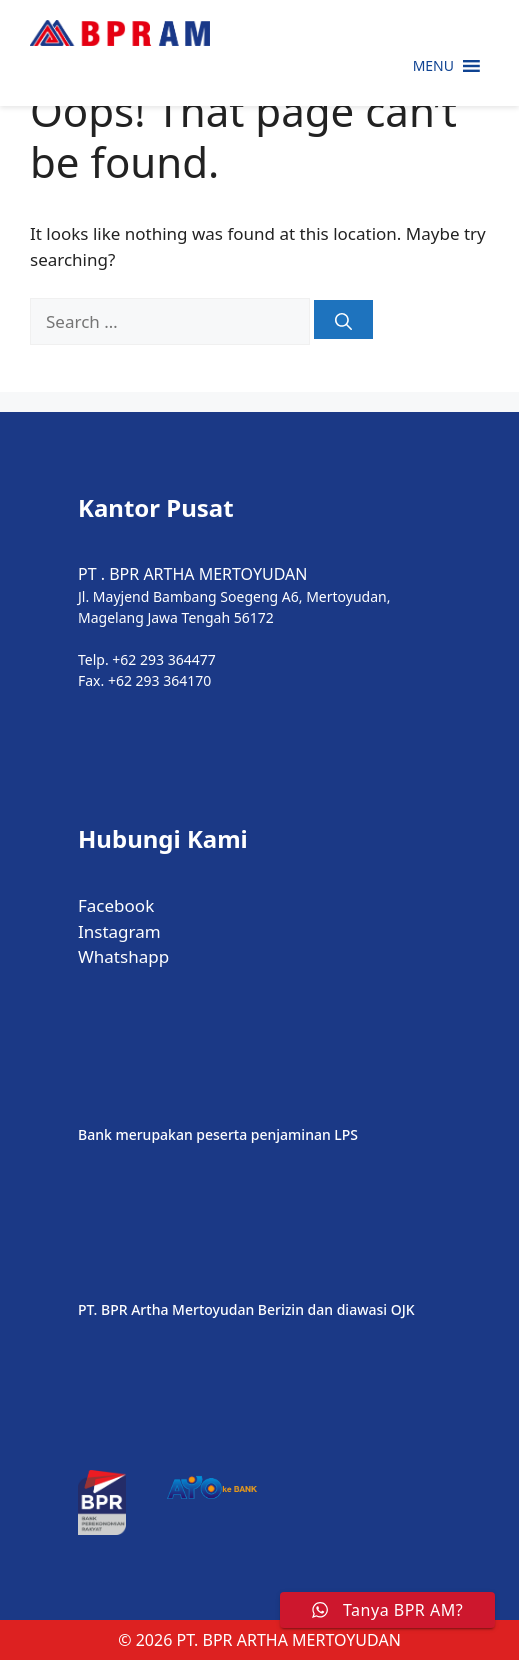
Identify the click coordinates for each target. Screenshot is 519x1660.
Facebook (116, 905)
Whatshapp (123, 956)
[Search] (343, 319)
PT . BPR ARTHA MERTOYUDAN (192, 574)
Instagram (119, 931)
